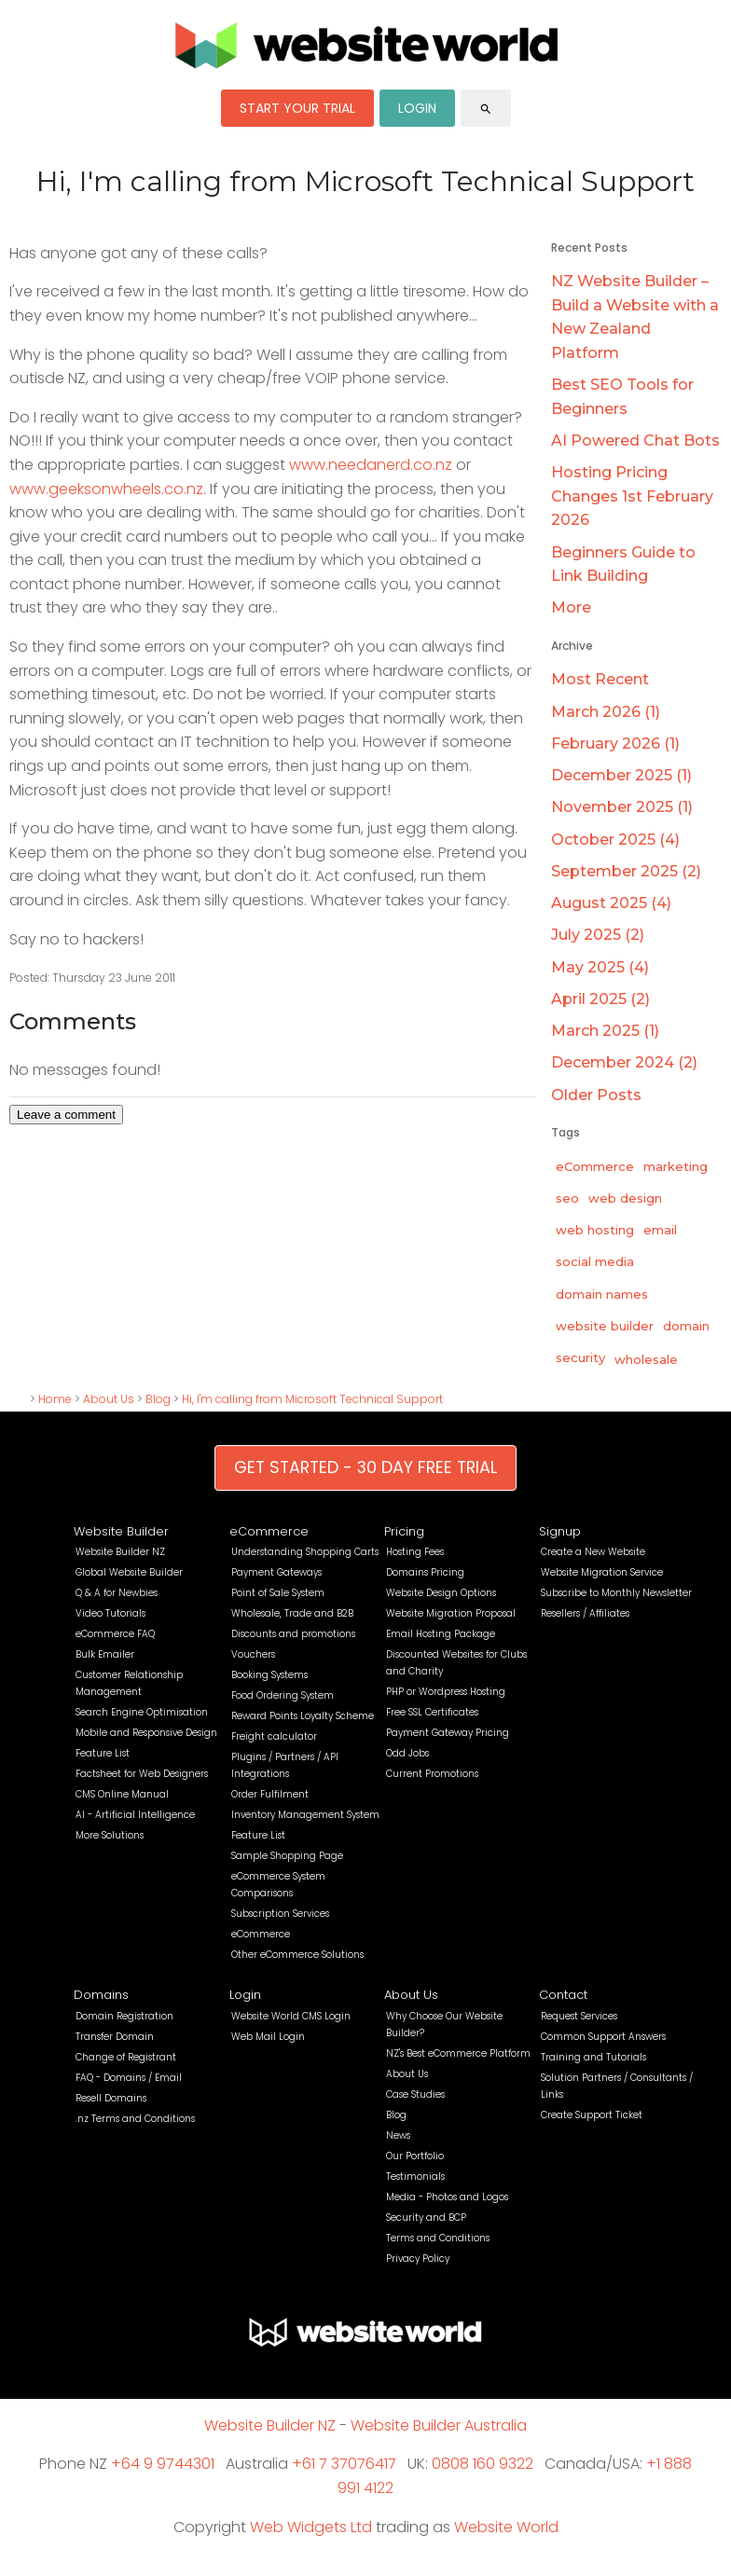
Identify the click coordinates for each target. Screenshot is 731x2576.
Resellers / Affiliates (585, 1613)
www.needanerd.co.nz (370, 464)
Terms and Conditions (438, 2238)
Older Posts (596, 1095)
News (398, 2135)
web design (625, 1198)
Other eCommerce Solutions (297, 1955)
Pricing (404, 1531)
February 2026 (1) (615, 743)
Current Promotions (432, 1774)
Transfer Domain (115, 2037)
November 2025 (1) (622, 807)
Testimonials (415, 2176)
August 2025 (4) (611, 903)
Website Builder (121, 1531)
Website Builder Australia (439, 2425)
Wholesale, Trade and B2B (292, 1613)
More (571, 607)
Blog (158, 1399)
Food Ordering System (282, 1695)
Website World (506, 2527)
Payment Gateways (276, 1572)
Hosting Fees (415, 1552)
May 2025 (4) (600, 967)
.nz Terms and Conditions (135, 2119)
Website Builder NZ (120, 1552)
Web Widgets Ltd (311, 2527)
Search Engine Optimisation (142, 1712)
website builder (605, 1325)
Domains (101, 1995)
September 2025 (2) (626, 871)
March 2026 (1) (605, 712)
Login (245, 1995)
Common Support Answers (603, 2037)
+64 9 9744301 (162, 2463)
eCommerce (595, 1166)
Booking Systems (269, 1675)
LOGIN (417, 108)
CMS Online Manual (122, 1794)
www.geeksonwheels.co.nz (106, 489)
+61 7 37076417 (344, 2463)
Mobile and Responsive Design (146, 1733)
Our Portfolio (415, 2156)
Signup (560, 1531)
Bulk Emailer (105, 1654)
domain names (602, 1294)
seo (567, 1198)
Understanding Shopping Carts (305, 1552)
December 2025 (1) (621, 775)
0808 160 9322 (482, 2463)
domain (686, 1325)
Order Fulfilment (270, 1794)
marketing (675, 1166)
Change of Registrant (126, 2057)
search (485, 109)
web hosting (595, 1229)
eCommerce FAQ (115, 1634)
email (660, 1229)
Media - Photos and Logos (447, 2197)
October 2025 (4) (615, 839)
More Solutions (110, 1835)
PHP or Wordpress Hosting (445, 1692)
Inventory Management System (305, 1815)
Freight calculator (274, 1736)
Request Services (579, 2016)
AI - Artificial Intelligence (135, 1815)
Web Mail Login (268, 2037)
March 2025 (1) (605, 1031)
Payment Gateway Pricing (447, 1733)
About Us (108, 1399)
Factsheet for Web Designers (142, 1774)
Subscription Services (280, 1914)
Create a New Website (593, 1552)
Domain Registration (124, 2016)
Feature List (103, 1753)
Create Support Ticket (591, 2115)
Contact (563, 1995)
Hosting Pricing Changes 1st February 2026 (632, 496)
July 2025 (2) (597, 935)
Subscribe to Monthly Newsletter (616, 1593)
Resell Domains (111, 2098)
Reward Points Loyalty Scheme (302, 1716)
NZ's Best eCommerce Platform (458, 2053)
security (580, 1357)
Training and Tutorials (593, 2057)
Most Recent (600, 679)
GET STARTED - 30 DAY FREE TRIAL (365, 1467)
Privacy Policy (417, 2259)
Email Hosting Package (440, 1634)
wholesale (646, 1359)
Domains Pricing (425, 1572)
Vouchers (253, 1654)
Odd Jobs (407, 1753)
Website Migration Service (602, 1572)
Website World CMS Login (291, 2016)
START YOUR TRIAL (297, 108)
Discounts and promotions (293, 1634)
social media (595, 1261)
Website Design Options (441, 1593)
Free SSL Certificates (432, 1712)
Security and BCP (426, 2218)
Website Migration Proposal (451, 1613)
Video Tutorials (110, 1613)
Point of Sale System (277, 1593)
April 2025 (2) (600, 999)
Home (55, 1399)
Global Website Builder (129, 1572)
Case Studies (415, 2094)
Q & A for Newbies (117, 1593)
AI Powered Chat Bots (635, 440)
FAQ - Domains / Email (129, 2078)
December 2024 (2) (624, 1062)
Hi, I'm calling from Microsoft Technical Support (312, 1399)
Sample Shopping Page (287, 1856)
